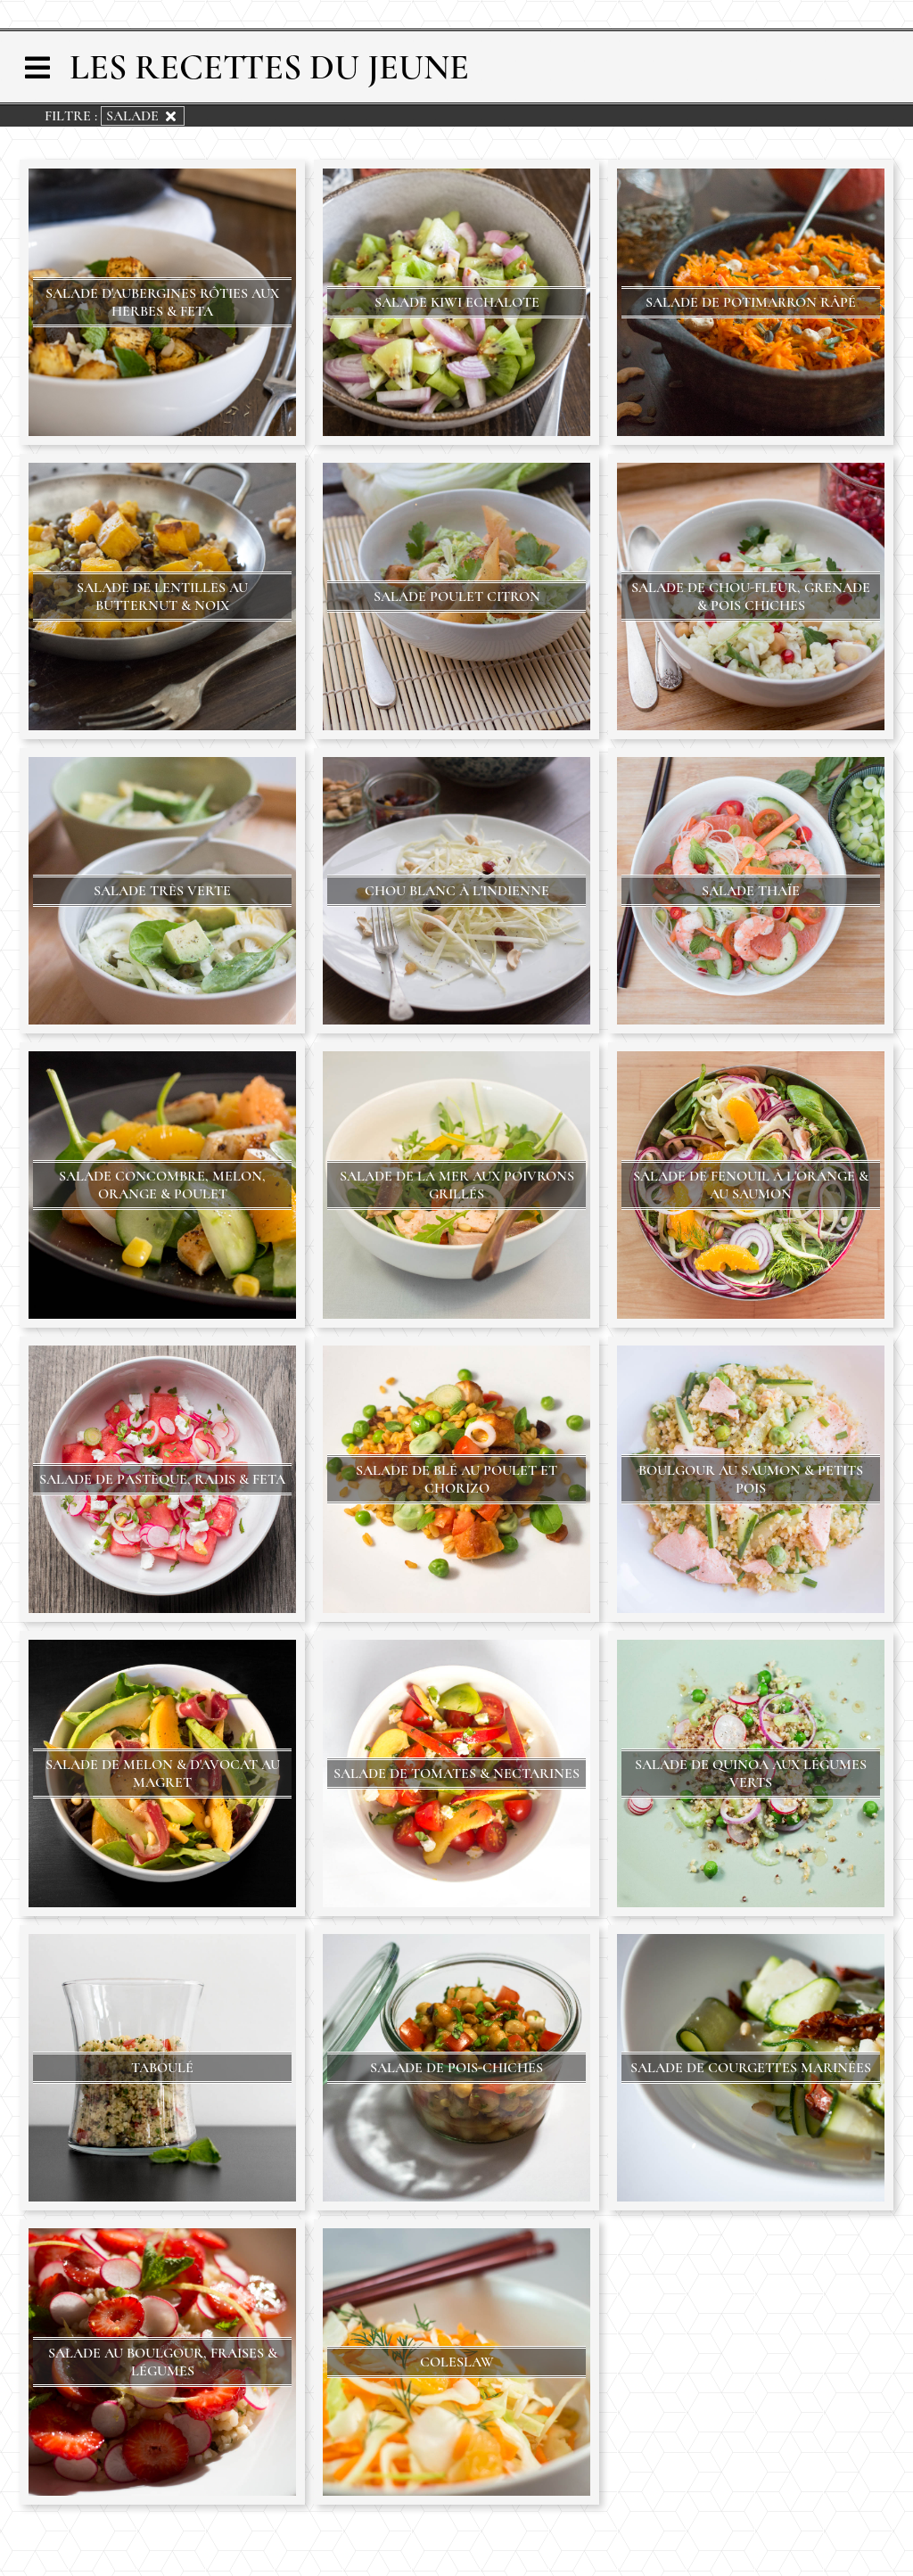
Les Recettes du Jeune (269, 66)
